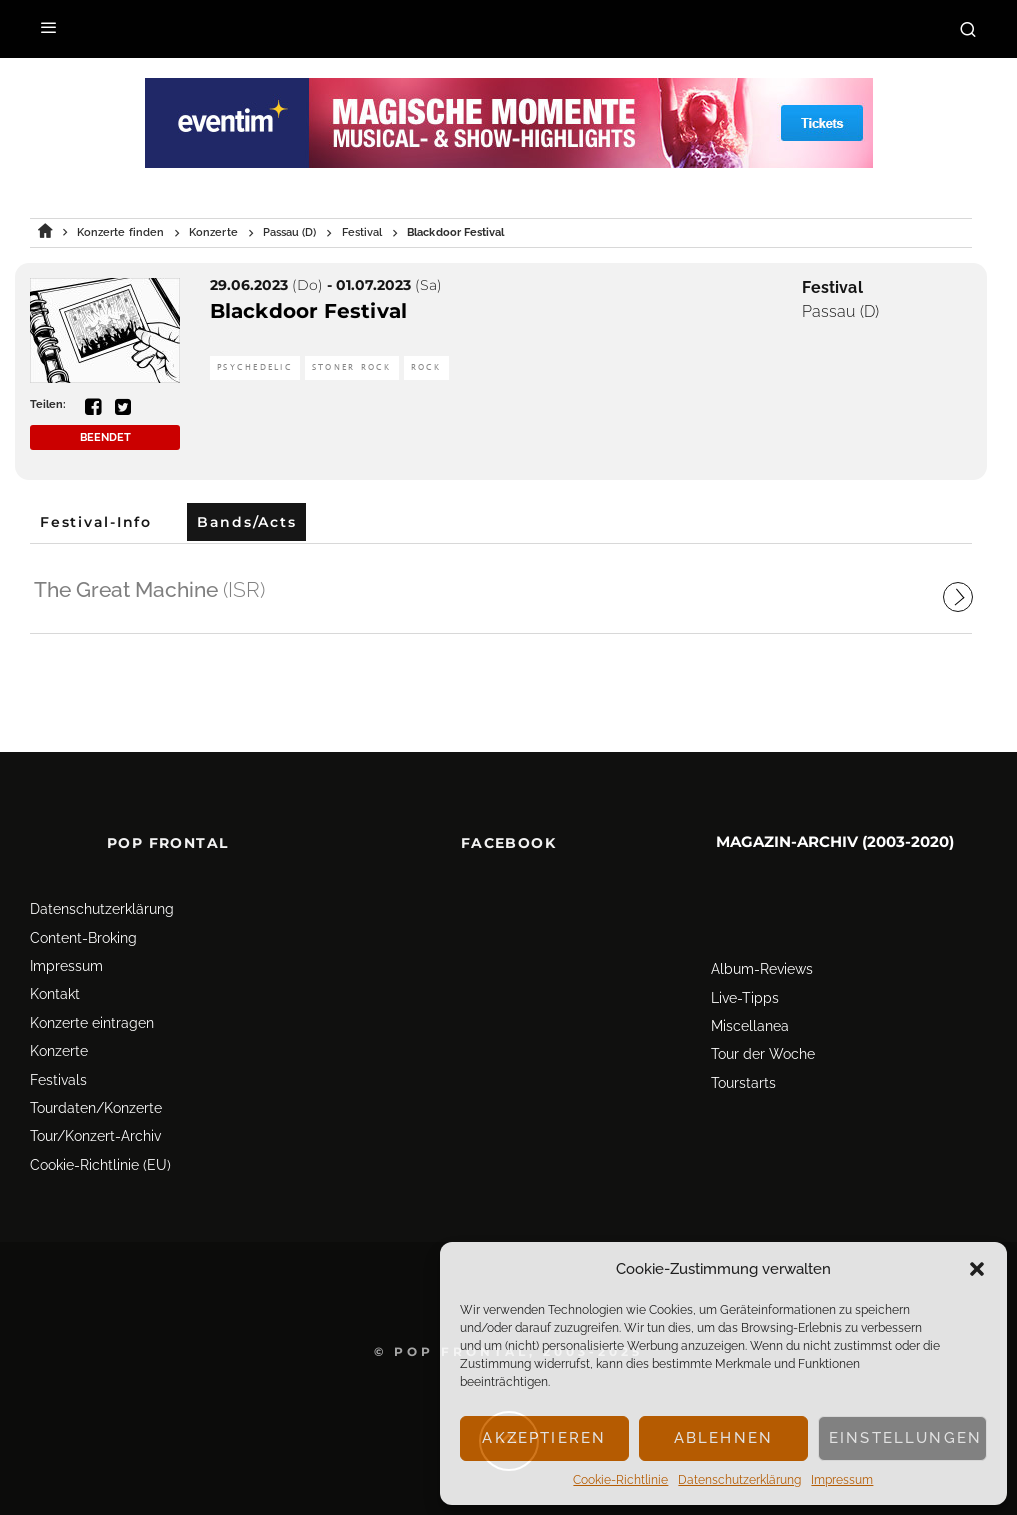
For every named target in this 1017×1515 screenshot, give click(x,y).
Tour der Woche (763, 1018)
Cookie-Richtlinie (620, 1480)
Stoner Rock (352, 367)
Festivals (58, 1044)
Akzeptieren (544, 1438)
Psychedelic (255, 367)
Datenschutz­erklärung (739, 1480)
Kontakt (55, 958)
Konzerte (59, 1015)
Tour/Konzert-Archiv (95, 1100)
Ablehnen (723, 1438)
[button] (977, 1269)
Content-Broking (83, 902)
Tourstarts (743, 1047)
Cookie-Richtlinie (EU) (100, 1129)
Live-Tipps (745, 962)
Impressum (842, 1480)
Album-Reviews (762, 933)
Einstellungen (905, 1438)
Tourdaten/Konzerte (96, 1072)
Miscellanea (750, 990)
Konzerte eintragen (92, 987)
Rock (426, 367)
